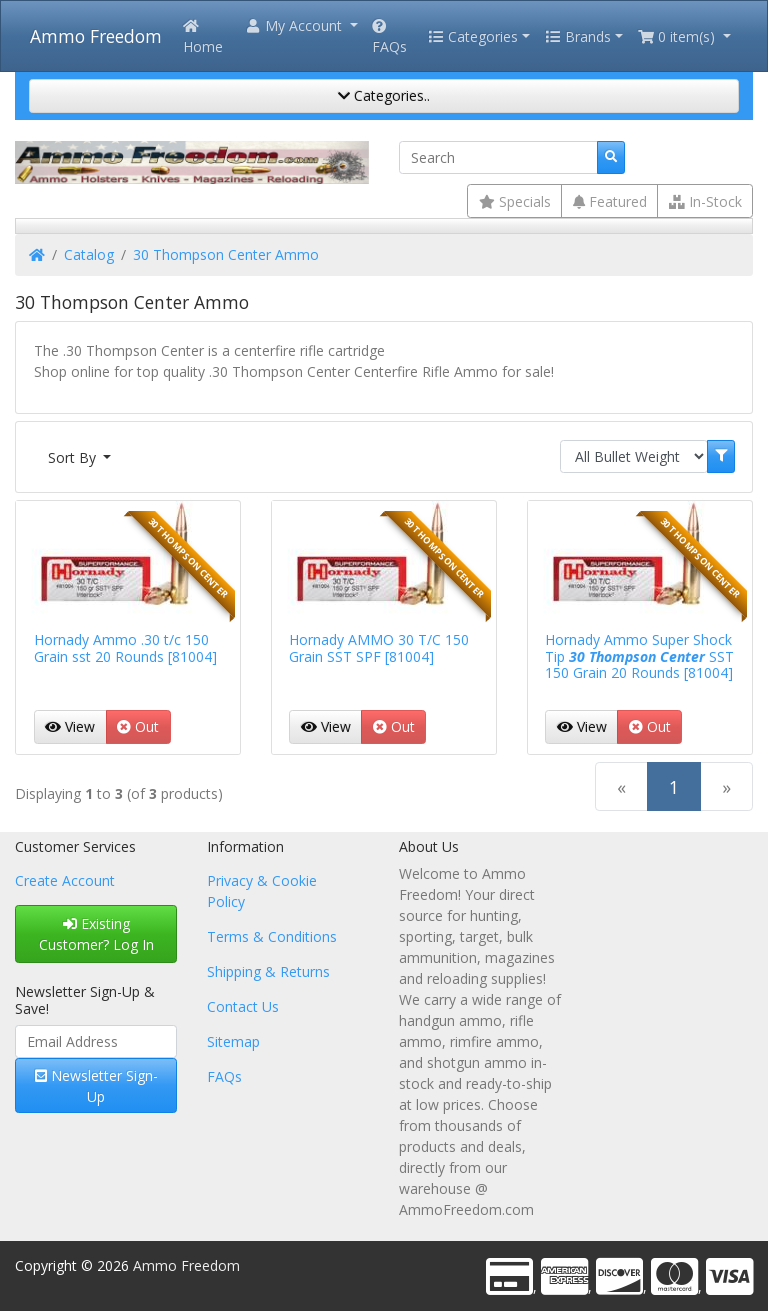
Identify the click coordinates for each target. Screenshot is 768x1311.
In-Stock (705, 201)
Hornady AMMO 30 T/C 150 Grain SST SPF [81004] (379, 648)
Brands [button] (578, 36)
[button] (301, 25)
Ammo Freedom (96, 36)
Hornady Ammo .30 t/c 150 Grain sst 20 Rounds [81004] (125, 648)
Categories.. (384, 95)
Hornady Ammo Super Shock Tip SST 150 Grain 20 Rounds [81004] (639, 656)
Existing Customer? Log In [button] (96, 934)
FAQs (389, 37)
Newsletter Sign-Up (96, 1086)
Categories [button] (473, 36)
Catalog (89, 254)
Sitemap (233, 1041)
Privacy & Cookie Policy (262, 891)
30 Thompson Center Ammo (226, 254)
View (70, 726)
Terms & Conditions (272, 936)
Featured (610, 201)
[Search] (498, 158)
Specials (515, 201)
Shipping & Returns (268, 971)
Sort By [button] (74, 457)
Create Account (65, 880)
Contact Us (243, 1006)
